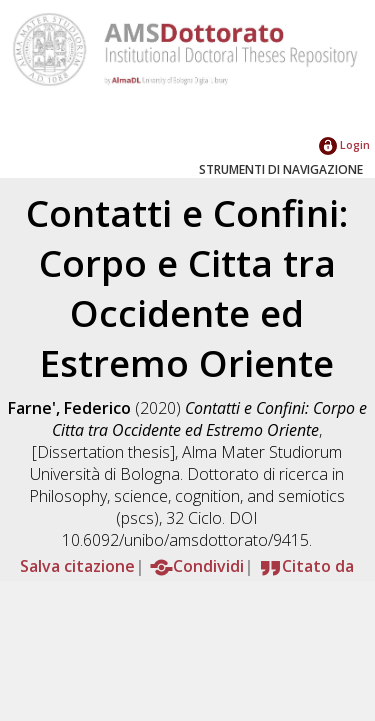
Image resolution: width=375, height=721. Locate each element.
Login (344, 144)
